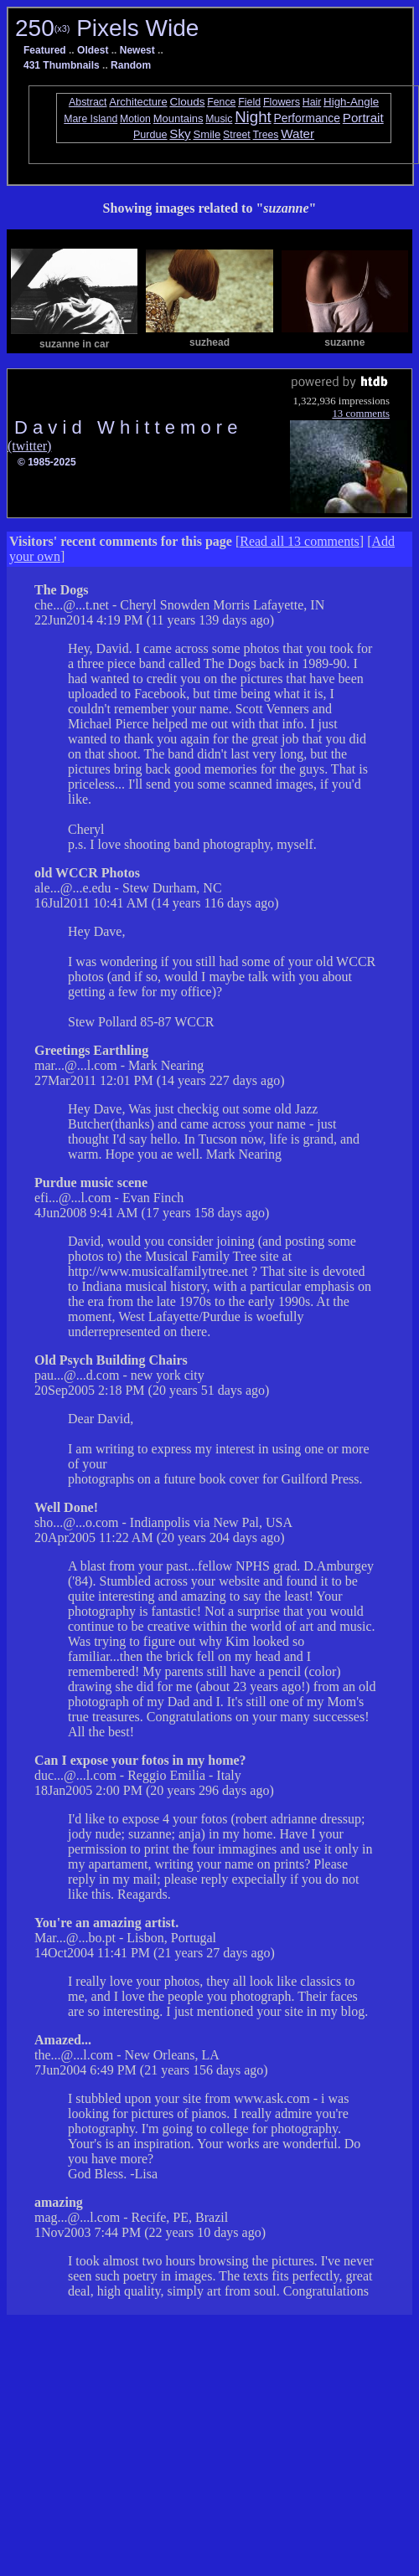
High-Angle (351, 101)
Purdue (150, 135)
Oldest (92, 50)
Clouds (186, 101)
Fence (221, 102)
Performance (306, 118)
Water (297, 133)
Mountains (178, 118)
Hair (312, 102)
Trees (266, 135)
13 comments (361, 413)
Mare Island (90, 119)
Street (237, 135)
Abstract (88, 102)
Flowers (281, 102)
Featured (44, 50)
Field (249, 102)
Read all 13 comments (300, 541)
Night (253, 117)
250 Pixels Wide (107, 28)
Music (218, 119)
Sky (179, 133)
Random (131, 65)
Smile (206, 134)
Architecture (138, 101)
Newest (137, 50)
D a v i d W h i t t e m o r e (126, 427)
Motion (135, 119)
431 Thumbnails (61, 65)
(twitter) (29, 446)
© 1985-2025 (47, 462)
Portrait (363, 118)
